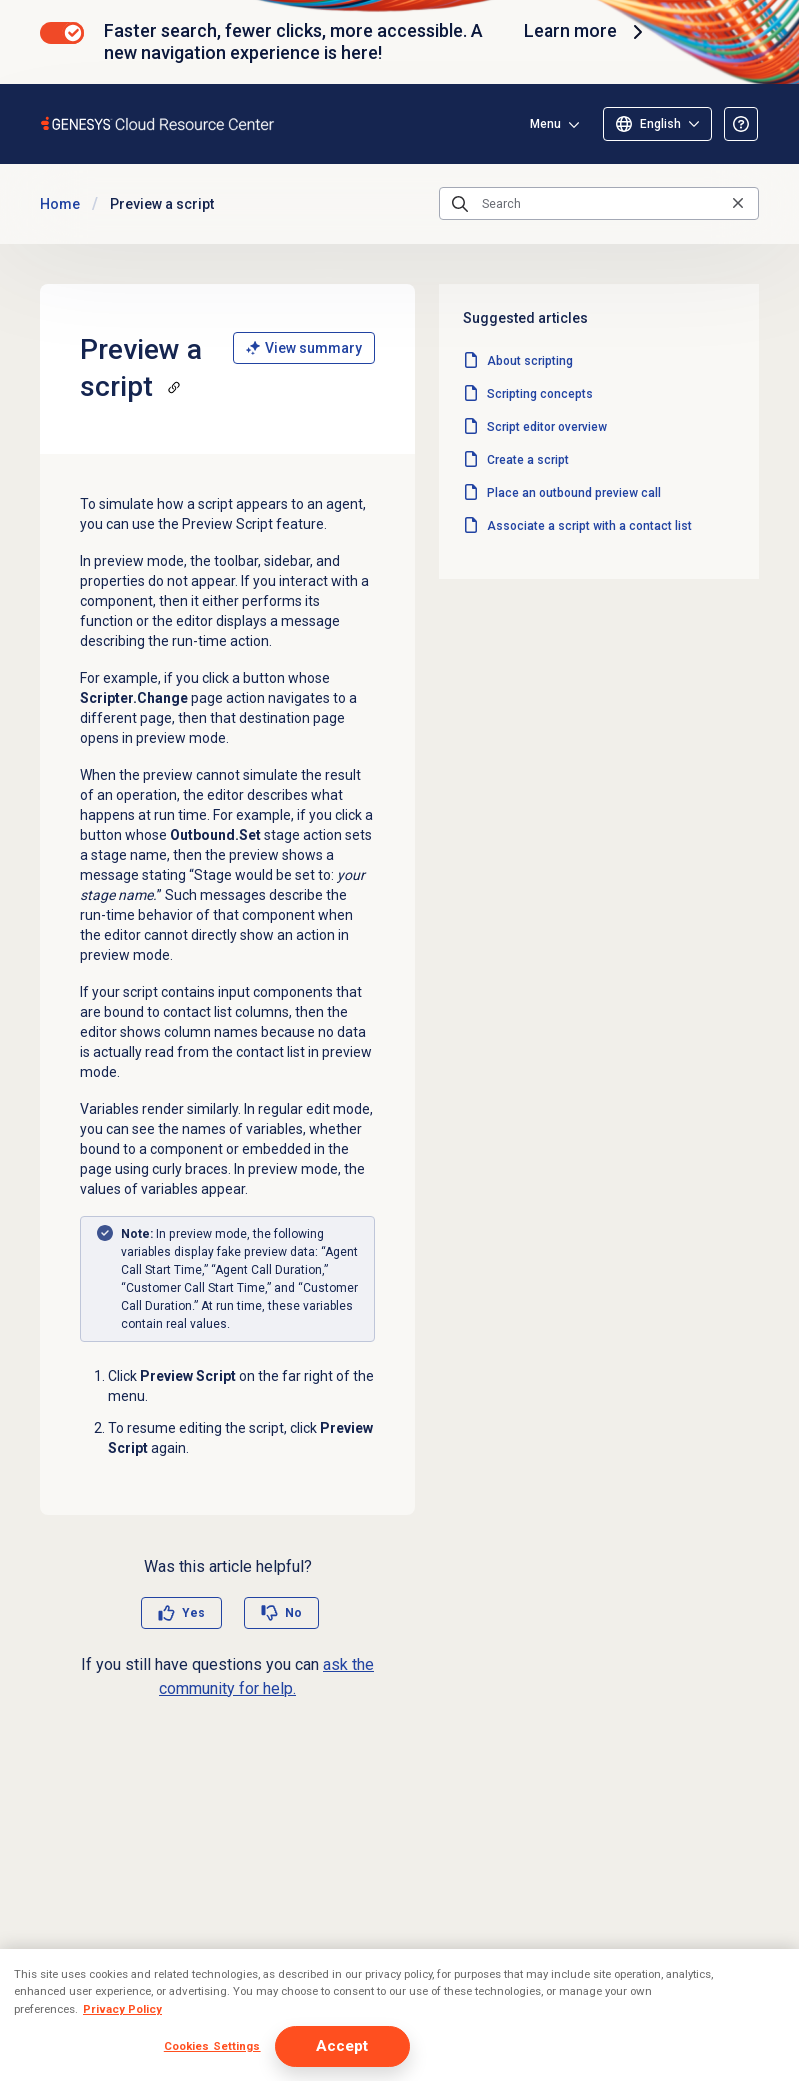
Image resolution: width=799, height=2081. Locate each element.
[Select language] (657, 124)
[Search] (599, 204)
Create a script (528, 460)
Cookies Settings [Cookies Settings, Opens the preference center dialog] (212, 2046)
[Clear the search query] (738, 203)
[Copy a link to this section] (174, 387)
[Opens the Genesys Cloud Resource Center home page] (158, 123)
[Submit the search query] (460, 204)
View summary (304, 348)
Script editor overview (547, 427)
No (293, 1613)
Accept (342, 2046)
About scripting (530, 361)
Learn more (586, 32)
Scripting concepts (540, 394)
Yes (193, 1613)
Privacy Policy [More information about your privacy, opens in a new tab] (122, 2009)
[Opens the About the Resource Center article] (741, 124)
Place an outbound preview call (574, 493)
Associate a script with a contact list (589, 526)
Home (60, 204)
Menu (545, 124)
